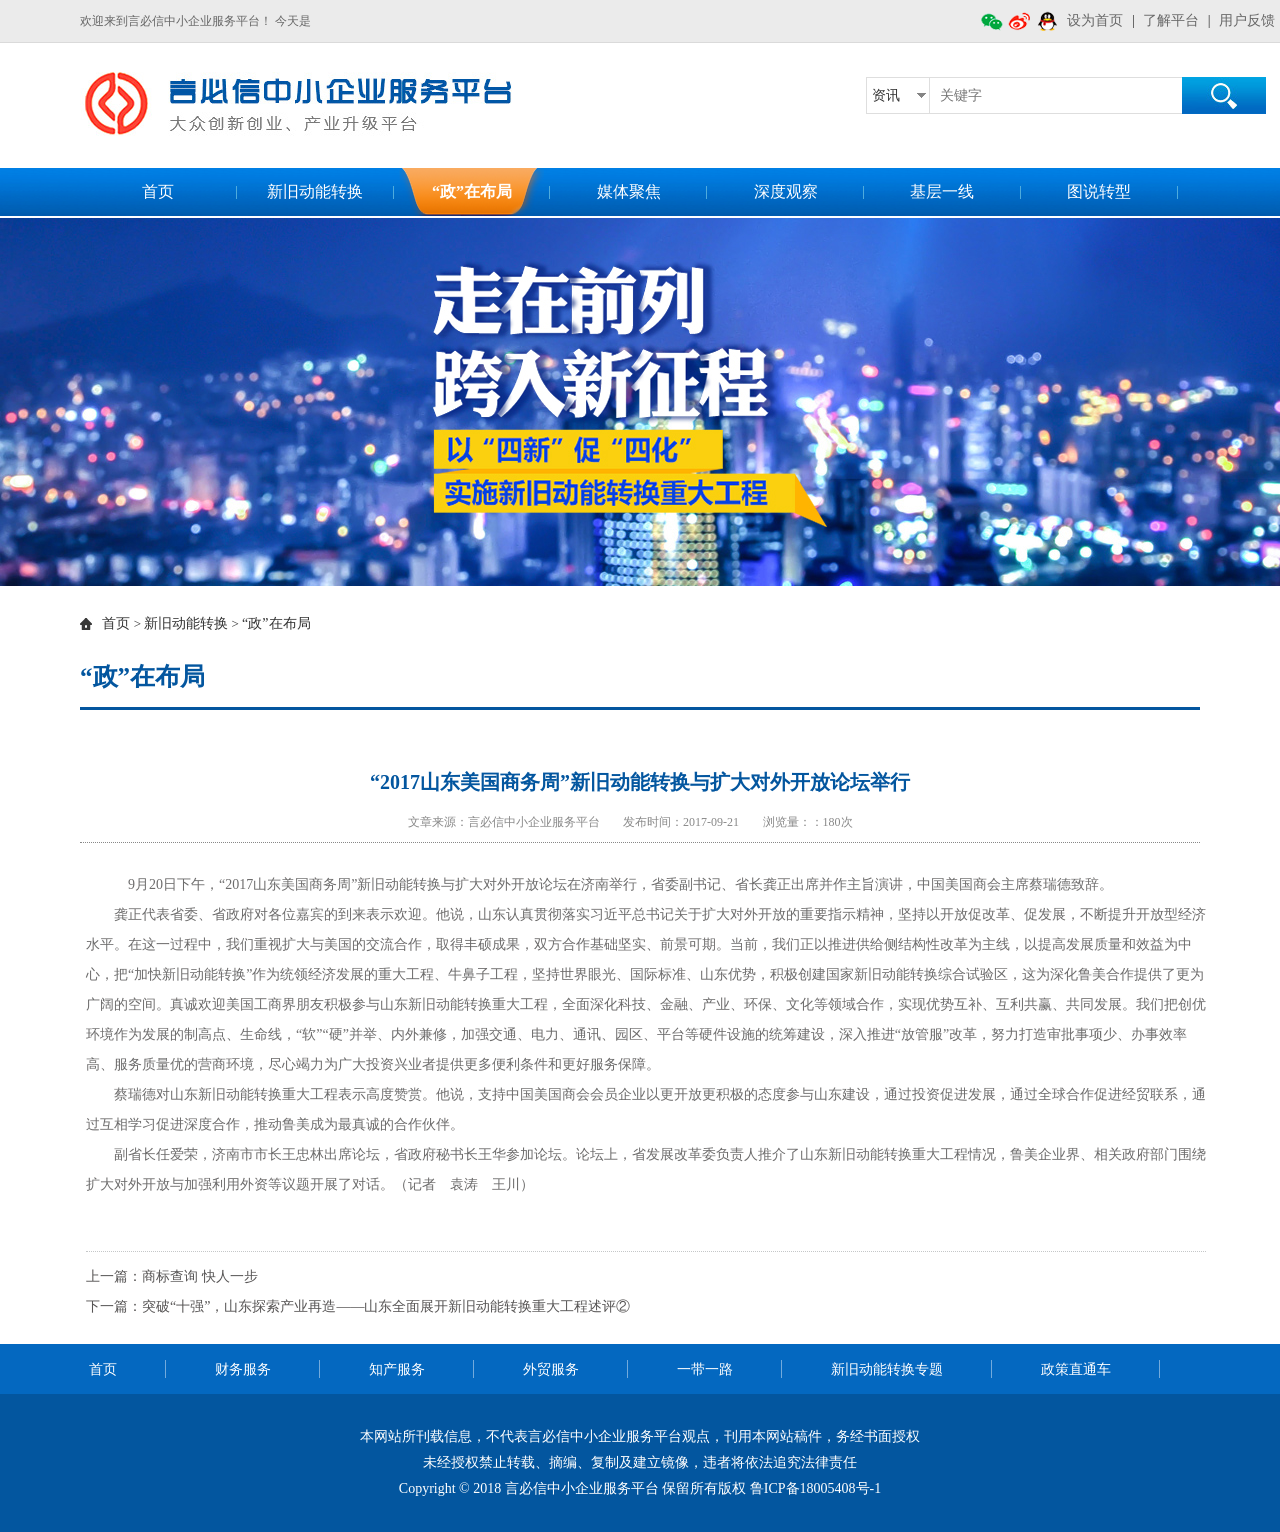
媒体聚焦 (629, 191)
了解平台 (1171, 20)
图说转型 (1099, 191)
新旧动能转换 (315, 191)
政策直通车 (1076, 1369)
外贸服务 (551, 1369)
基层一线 (942, 191)
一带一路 (705, 1369)
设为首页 (1095, 20)
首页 (158, 191)
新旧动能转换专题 (887, 1369)
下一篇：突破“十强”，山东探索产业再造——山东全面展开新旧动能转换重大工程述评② (358, 1306)
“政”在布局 (472, 191)
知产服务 (397, 1369)
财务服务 (243, 1369)
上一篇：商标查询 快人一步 (172, 1276)
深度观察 (786, 191)
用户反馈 (1247, 20)
